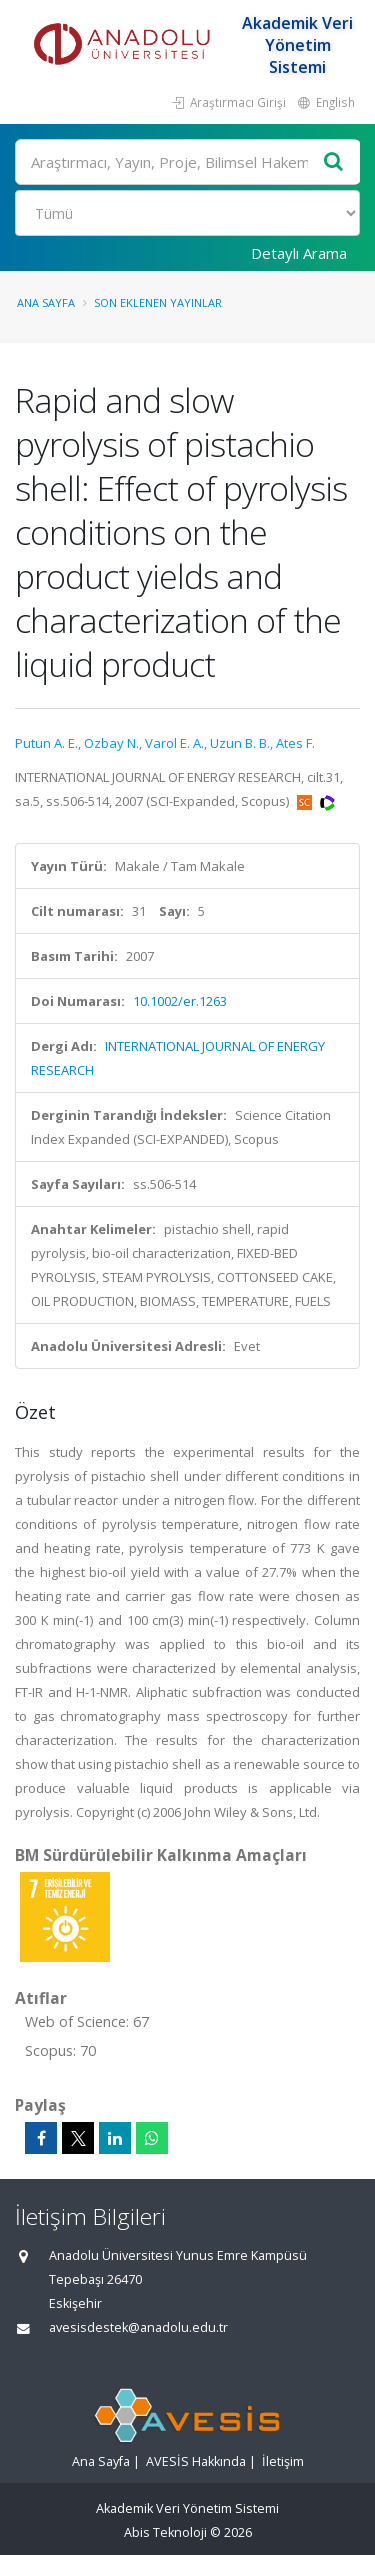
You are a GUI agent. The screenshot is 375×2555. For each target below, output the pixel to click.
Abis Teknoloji (165, 2532)
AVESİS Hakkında (196, 2461)
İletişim (283, 2461)
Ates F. (295, 743)
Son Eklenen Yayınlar (158, 302)
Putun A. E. (46, 743)
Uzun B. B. (240, 743)
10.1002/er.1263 (180, 1001)
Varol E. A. (174, 743)
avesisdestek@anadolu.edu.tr (138, 2327)
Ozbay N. (111, 743)
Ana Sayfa (46, 302)
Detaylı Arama (299, 253)
